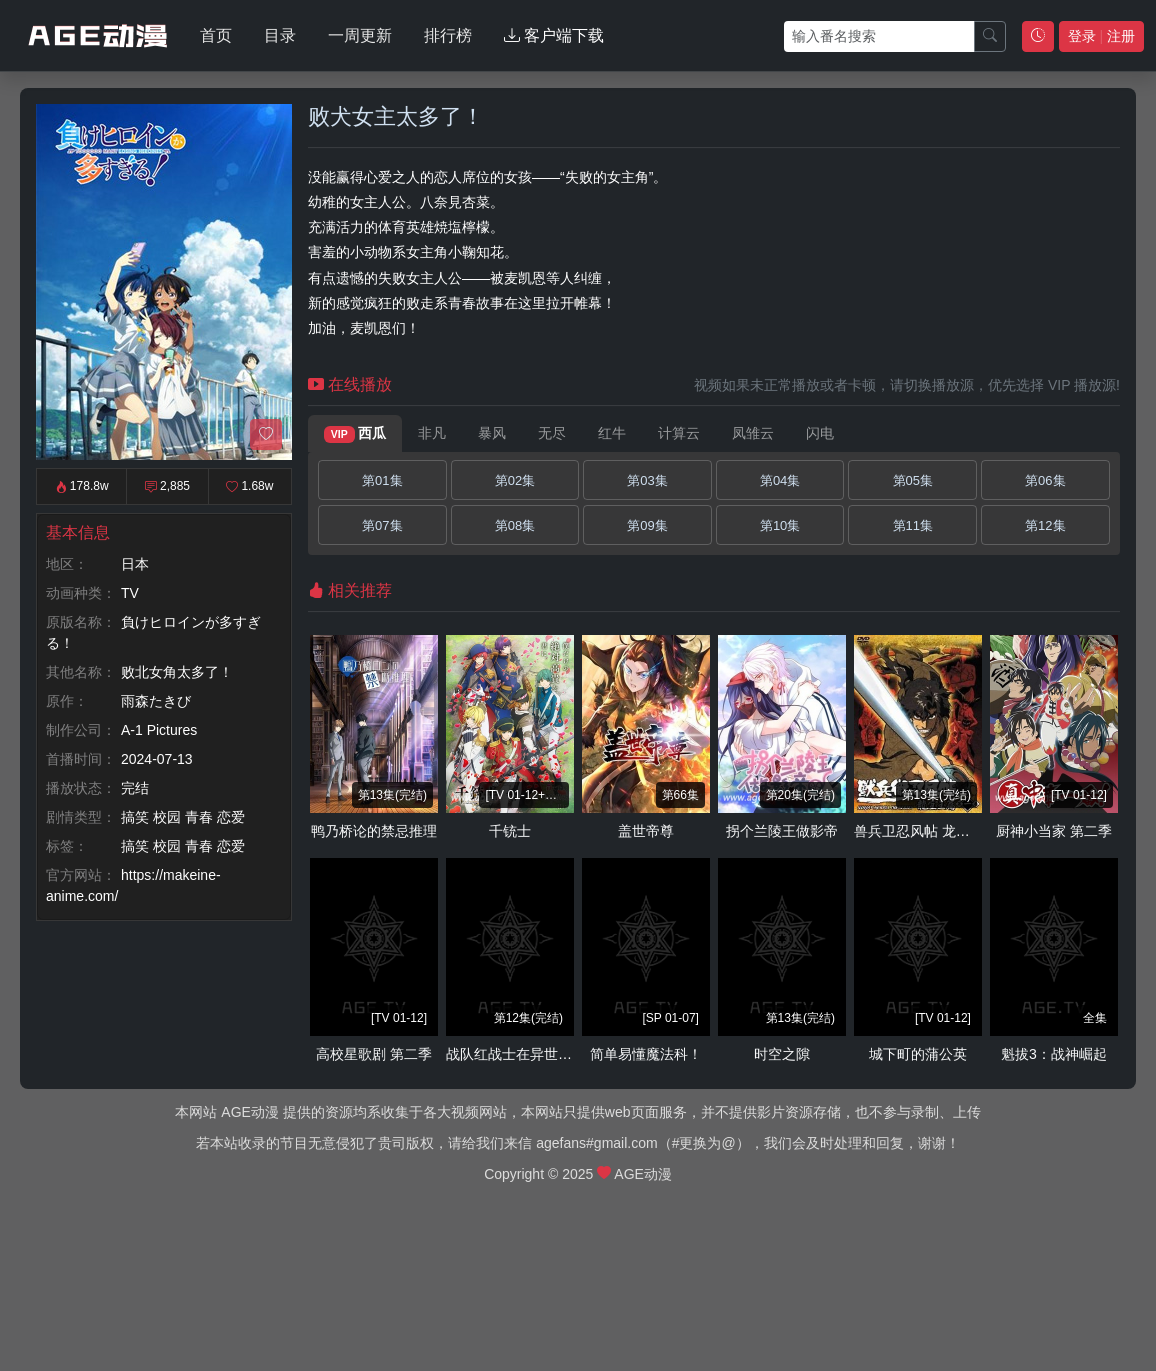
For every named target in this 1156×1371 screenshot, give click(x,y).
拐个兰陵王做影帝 (782, 831)
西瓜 (355, 434)
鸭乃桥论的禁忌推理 (374, 831)
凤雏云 (753, 433)
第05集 (913, 480)
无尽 (552, 433)
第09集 (647, 525)
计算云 (679, 433)
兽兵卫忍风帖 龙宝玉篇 (926, 831)
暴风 (492, 433)
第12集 (1045, 525)
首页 (216, 35)
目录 (280, 35)
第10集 (780, 525)
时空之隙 (782, 1054)
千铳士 (510, 831)
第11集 (913, 525)
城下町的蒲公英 (918, 1054)
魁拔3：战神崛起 (1054, 1054)
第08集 (515, 525)
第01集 (382, 480)
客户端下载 (554, 35)
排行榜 (448, 35)
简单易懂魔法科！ (646, 1054)
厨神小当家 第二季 (1054, 831)
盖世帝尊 (646, 831)
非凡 (432, 433)
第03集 (647, 480)
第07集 (382, 525)
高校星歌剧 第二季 (374, 1054)
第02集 (515, 480)
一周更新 (360, 35)
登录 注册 (1101, 36)
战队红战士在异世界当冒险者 (537, 1054)
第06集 (1045, 480)
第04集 (780, 480)
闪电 (820, 433)
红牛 (612, 433)
